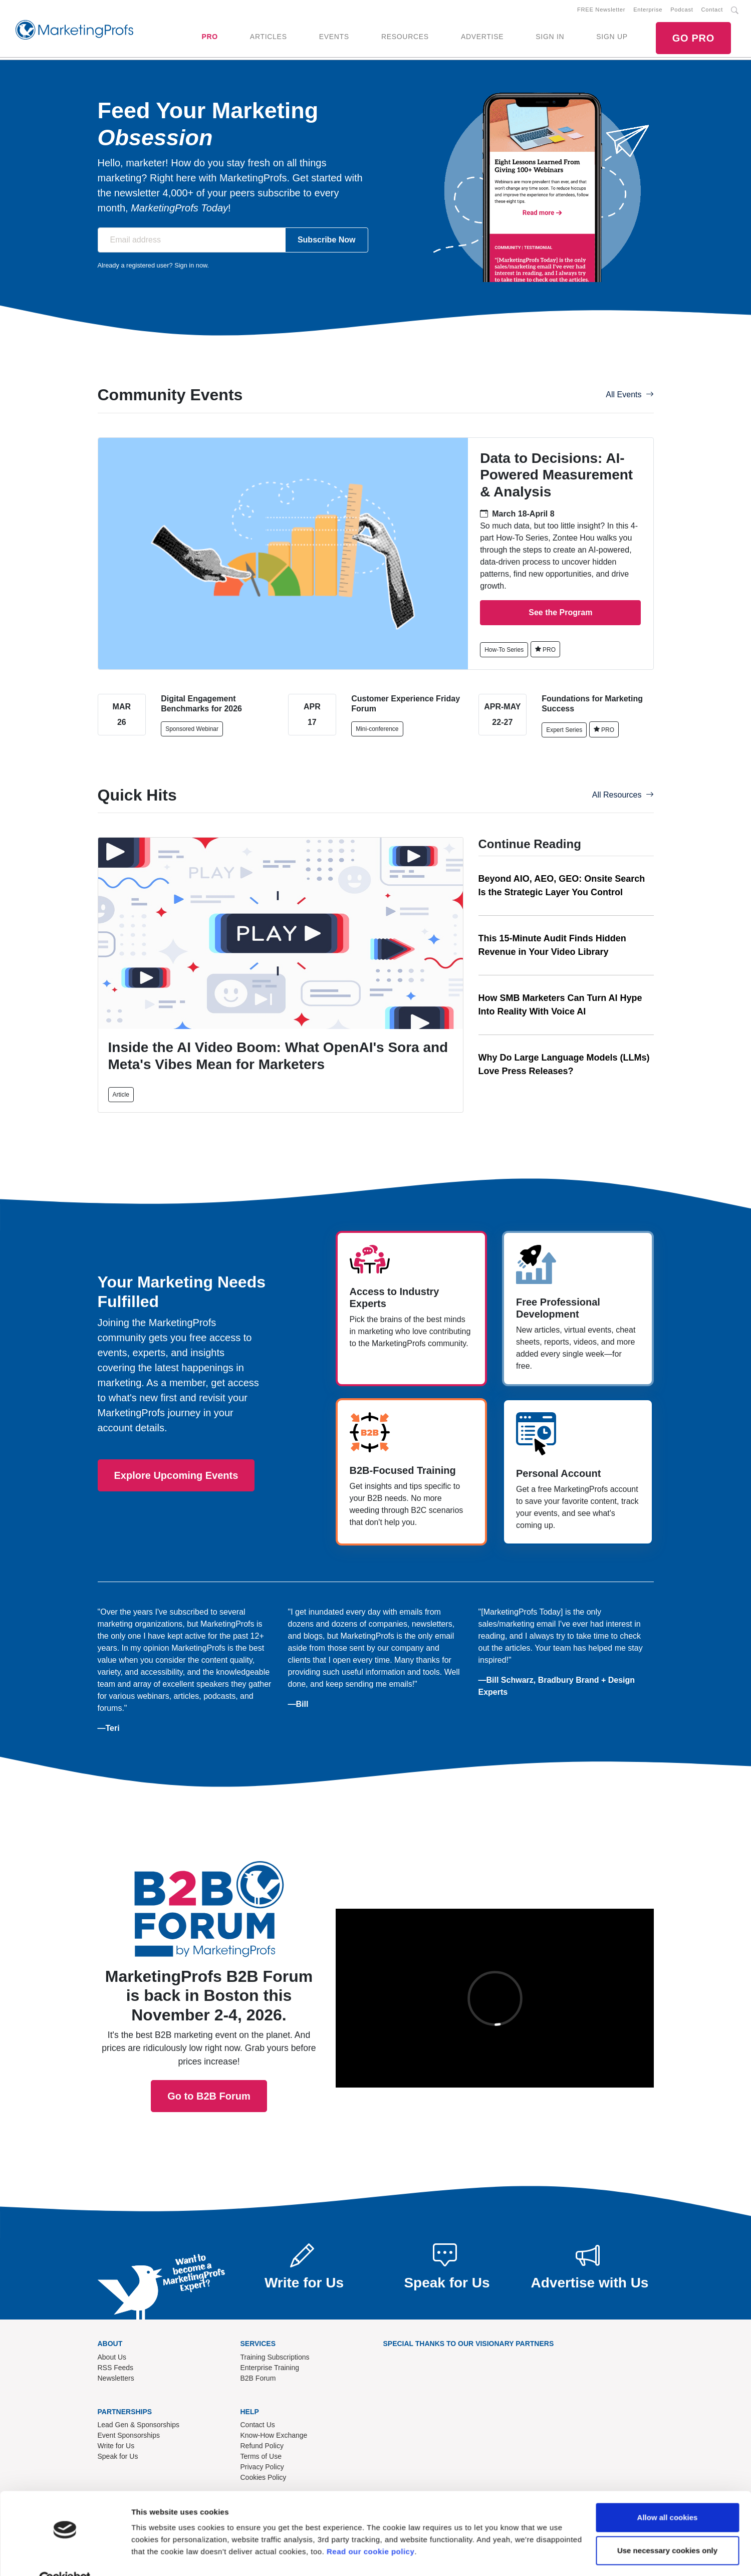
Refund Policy (262, 2446)
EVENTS (334, 37)
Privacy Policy (262, 2467)
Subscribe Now (327, 239)
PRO (209, 37)
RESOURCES (405, 37)
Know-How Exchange (274, 2435)
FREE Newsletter (601, 10)
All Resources (623, 795)
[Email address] (192, 239)
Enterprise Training (270, 2368)
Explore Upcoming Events (176, 1475)
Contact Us (257, 2425)
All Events (629, 394)
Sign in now (190, 265)
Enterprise (647, 10)
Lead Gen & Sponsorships (138, 2425)
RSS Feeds (116, 2368)
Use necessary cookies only (667, 2527)
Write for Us (116, 2446)
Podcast (681, 10)
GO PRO (693, 38)
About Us (112, 2357)
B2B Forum (258, 2378)
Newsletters (116, 2378)
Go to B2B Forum (209, 1961)
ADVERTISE (482, 37)
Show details (154, 2556)
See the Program (560, 612)
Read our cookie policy (370, 2528)
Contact (712, 10)
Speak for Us (118, 2456)
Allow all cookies (667, 2494)
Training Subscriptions (275, 2357)
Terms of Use (261, 2456)
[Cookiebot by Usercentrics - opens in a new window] (65, 2556)
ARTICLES (268, 37)
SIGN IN (550, 37)
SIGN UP (611, 37)
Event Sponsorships (129, 2435)
